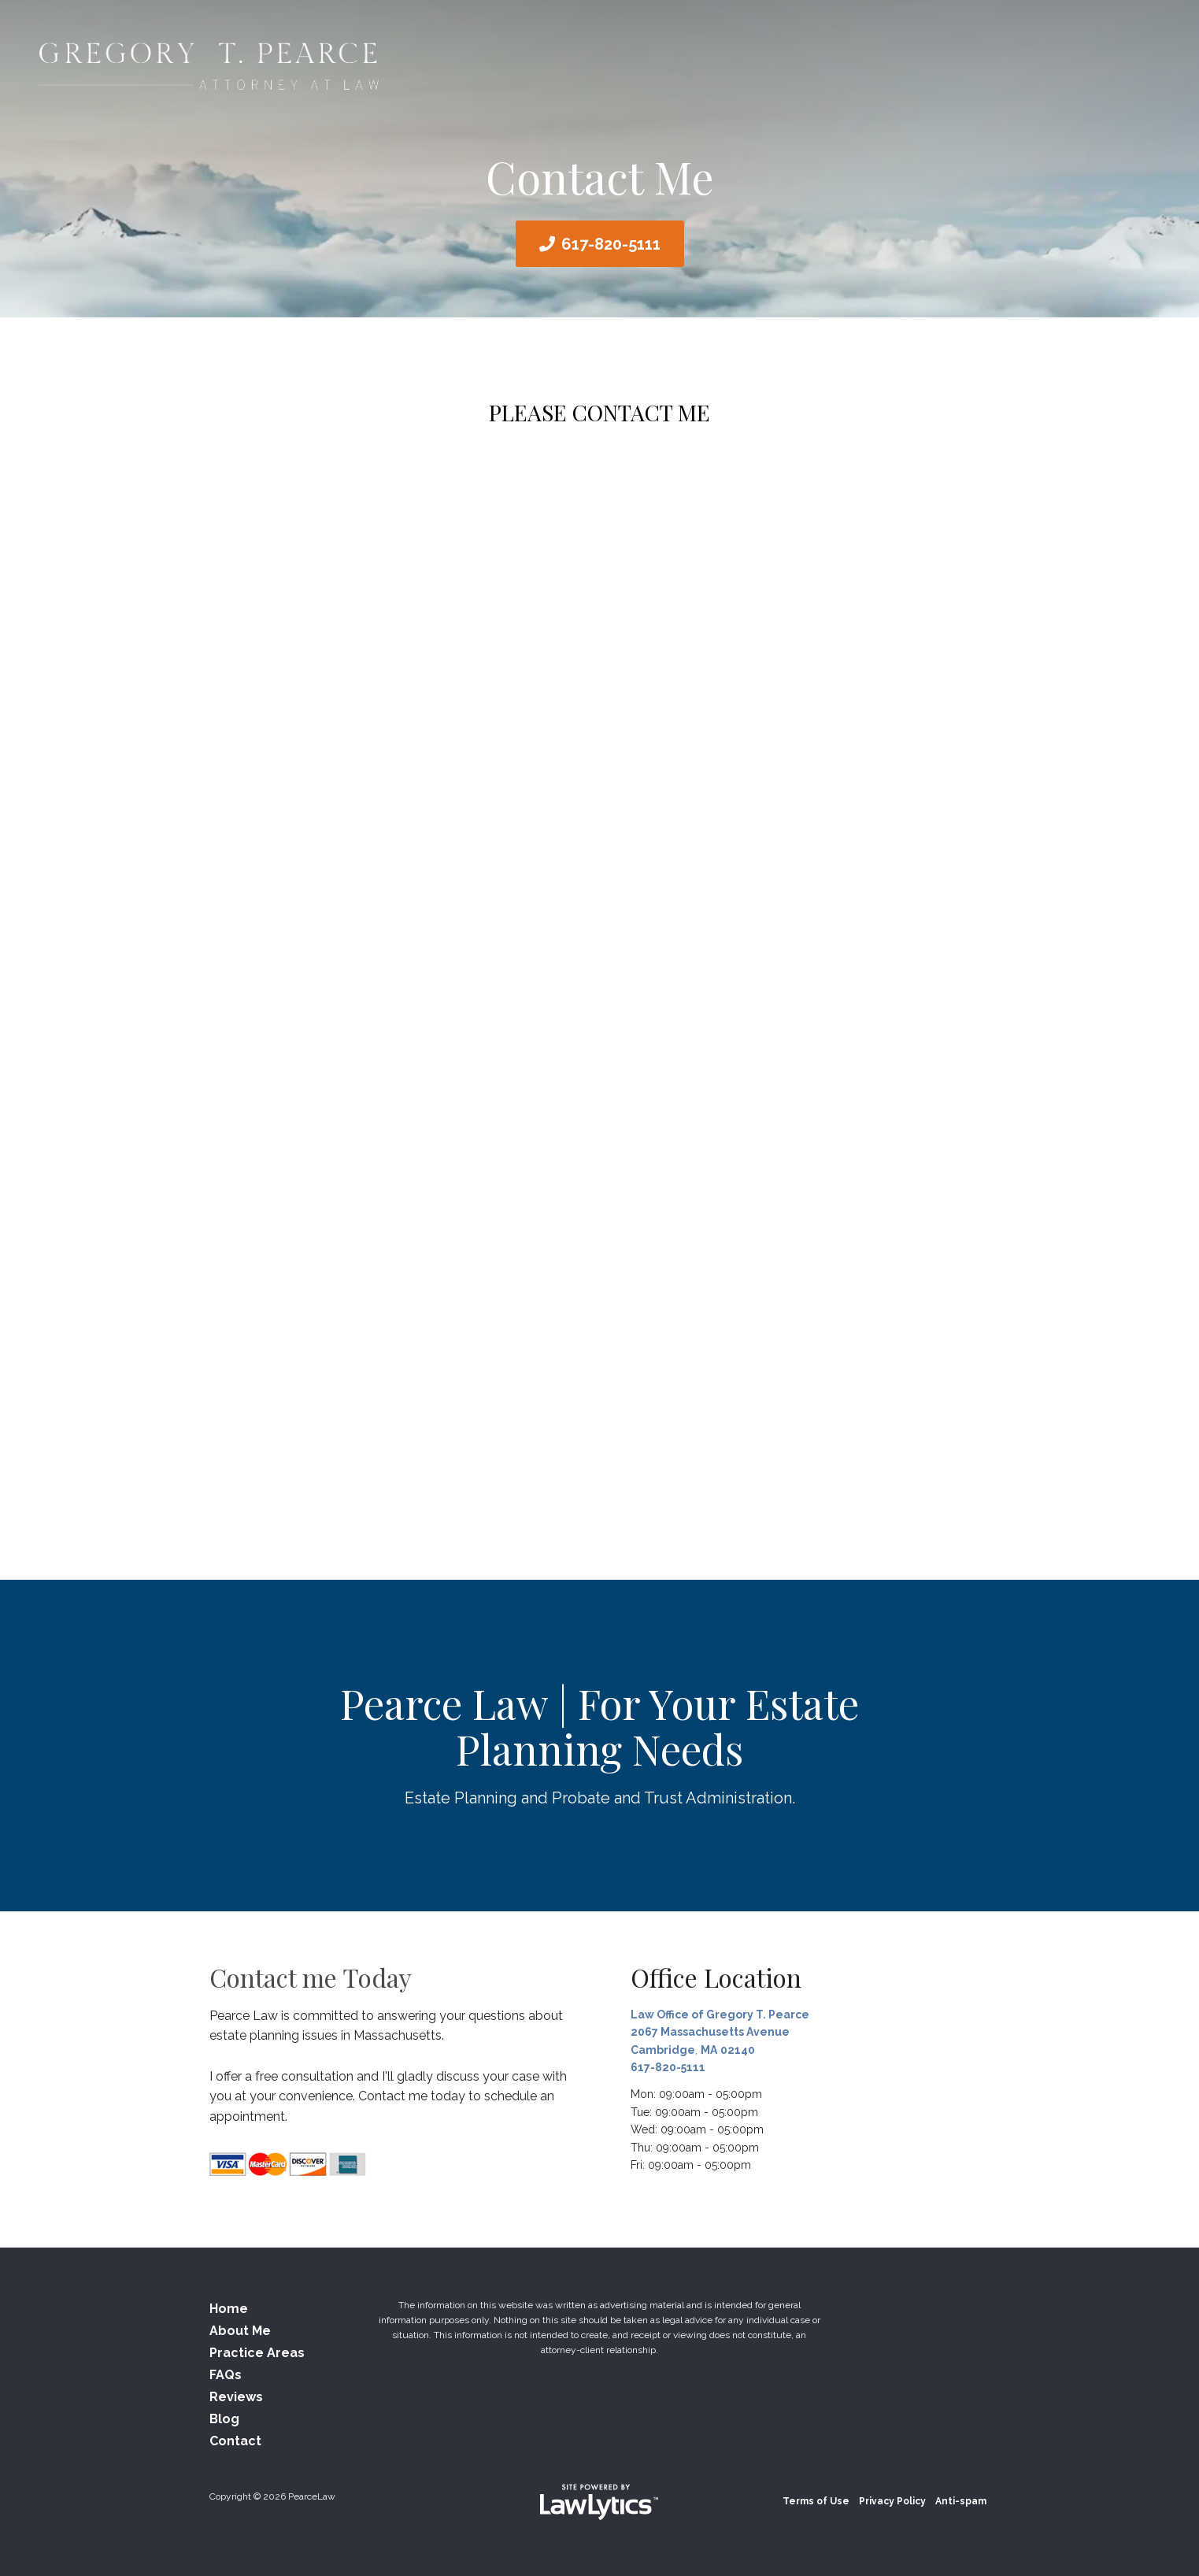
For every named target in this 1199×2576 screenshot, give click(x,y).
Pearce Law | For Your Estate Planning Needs (599, 1726)
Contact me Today (310, 1977)
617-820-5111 (611, 244)
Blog (224, 2418)
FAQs (225, 2374)
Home (228, 2308)
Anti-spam (960, 2501)
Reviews (236, 2396)
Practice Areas (257, 2352)
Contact (235, 2440)
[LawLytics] (599, 2502)
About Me (240, 2330)
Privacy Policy (892, 2501)
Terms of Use (816, 2501)
